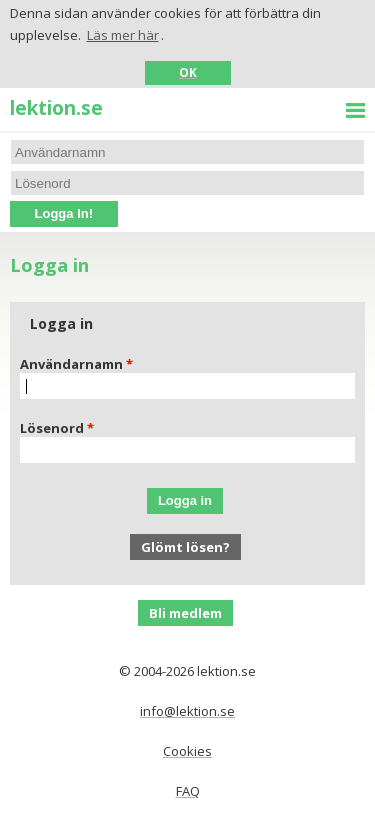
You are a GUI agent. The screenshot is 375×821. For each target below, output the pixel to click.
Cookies (187, 751)
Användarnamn (71, 364)
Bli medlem (185, 613)
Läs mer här (123, 35)
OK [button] (188, 72)
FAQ (188, 791)
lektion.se (56, 107)
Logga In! (64, 213)
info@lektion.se (187, 711)
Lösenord (52, 428)
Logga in (185, 500)
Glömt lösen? (185, 547)
